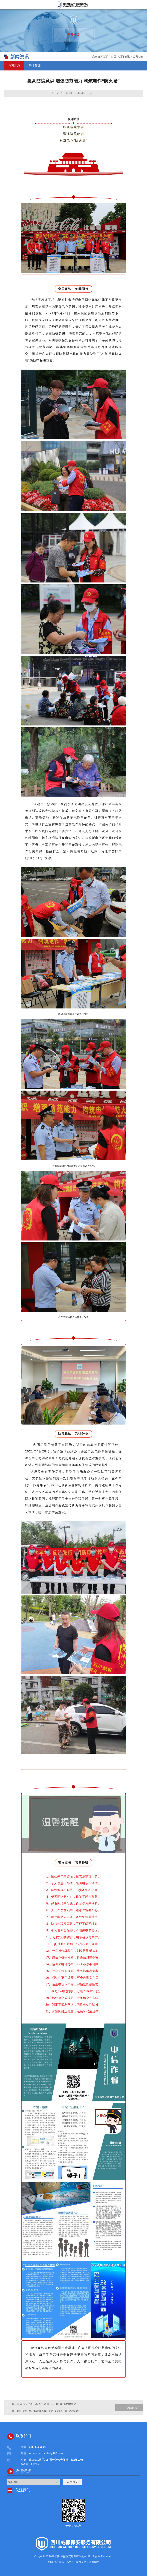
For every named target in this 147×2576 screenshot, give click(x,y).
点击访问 (72, 2482)
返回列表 (129, 2406)
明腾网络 (94, 2561)
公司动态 (13, 65)
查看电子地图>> (30, 2464)
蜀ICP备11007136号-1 (61, 2561)
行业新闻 (34, 65)
